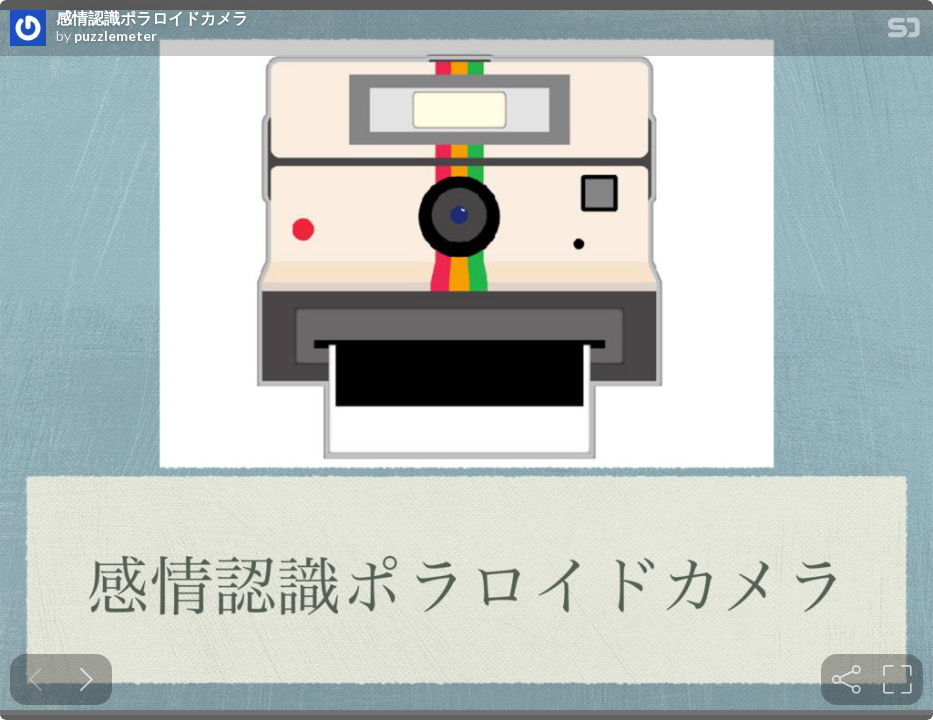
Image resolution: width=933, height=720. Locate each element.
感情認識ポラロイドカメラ (152, 18)
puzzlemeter (115, 36)
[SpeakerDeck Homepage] (904, 31)
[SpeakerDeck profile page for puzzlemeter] (28, 29)
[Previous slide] (35, 679)
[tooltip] (846, 679)
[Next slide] (86, 679)
